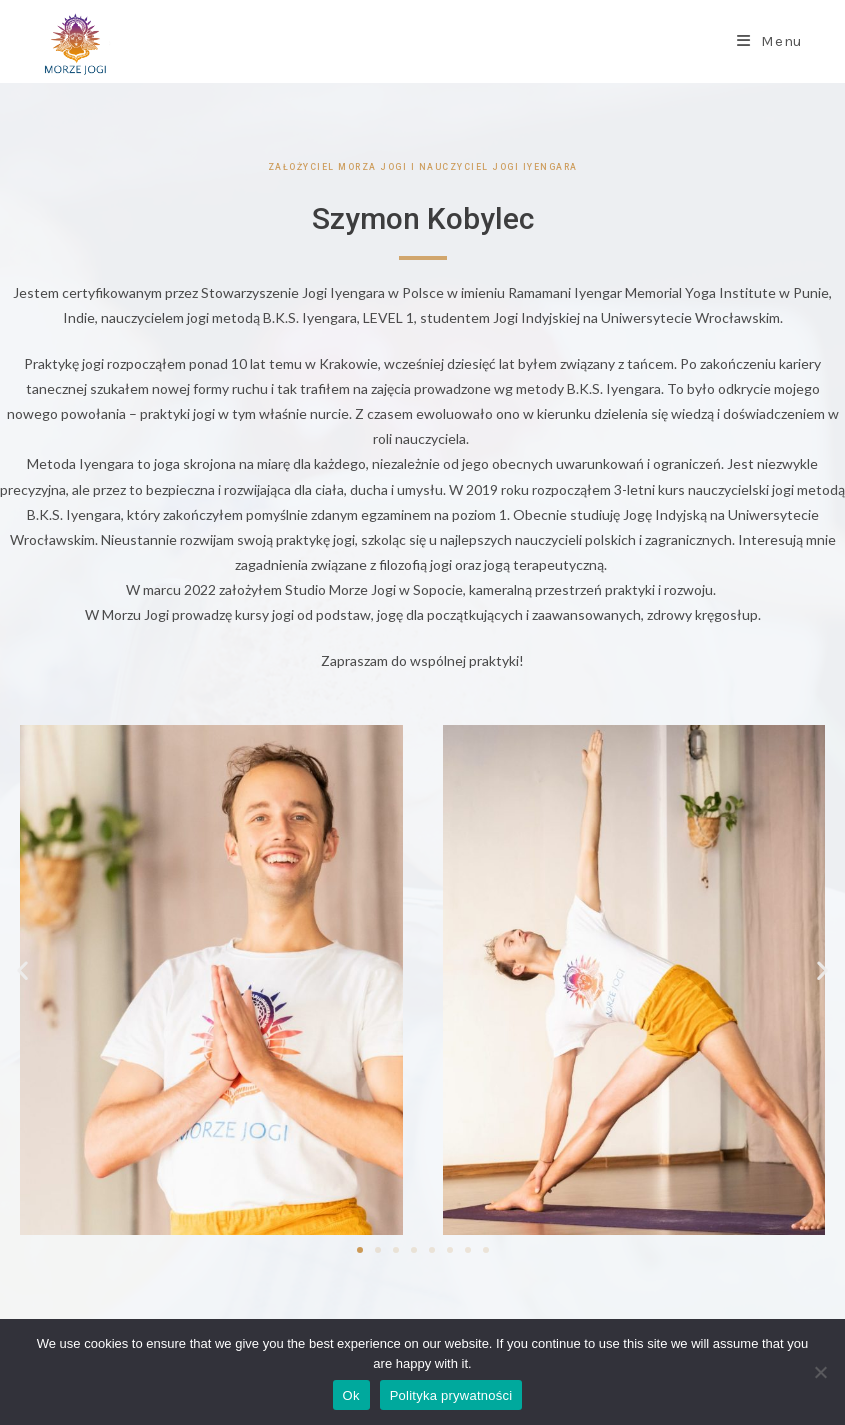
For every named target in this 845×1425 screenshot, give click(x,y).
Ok (351, 1395)
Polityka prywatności (451, 1395)
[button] (22, 969)
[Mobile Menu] (770, 41)
